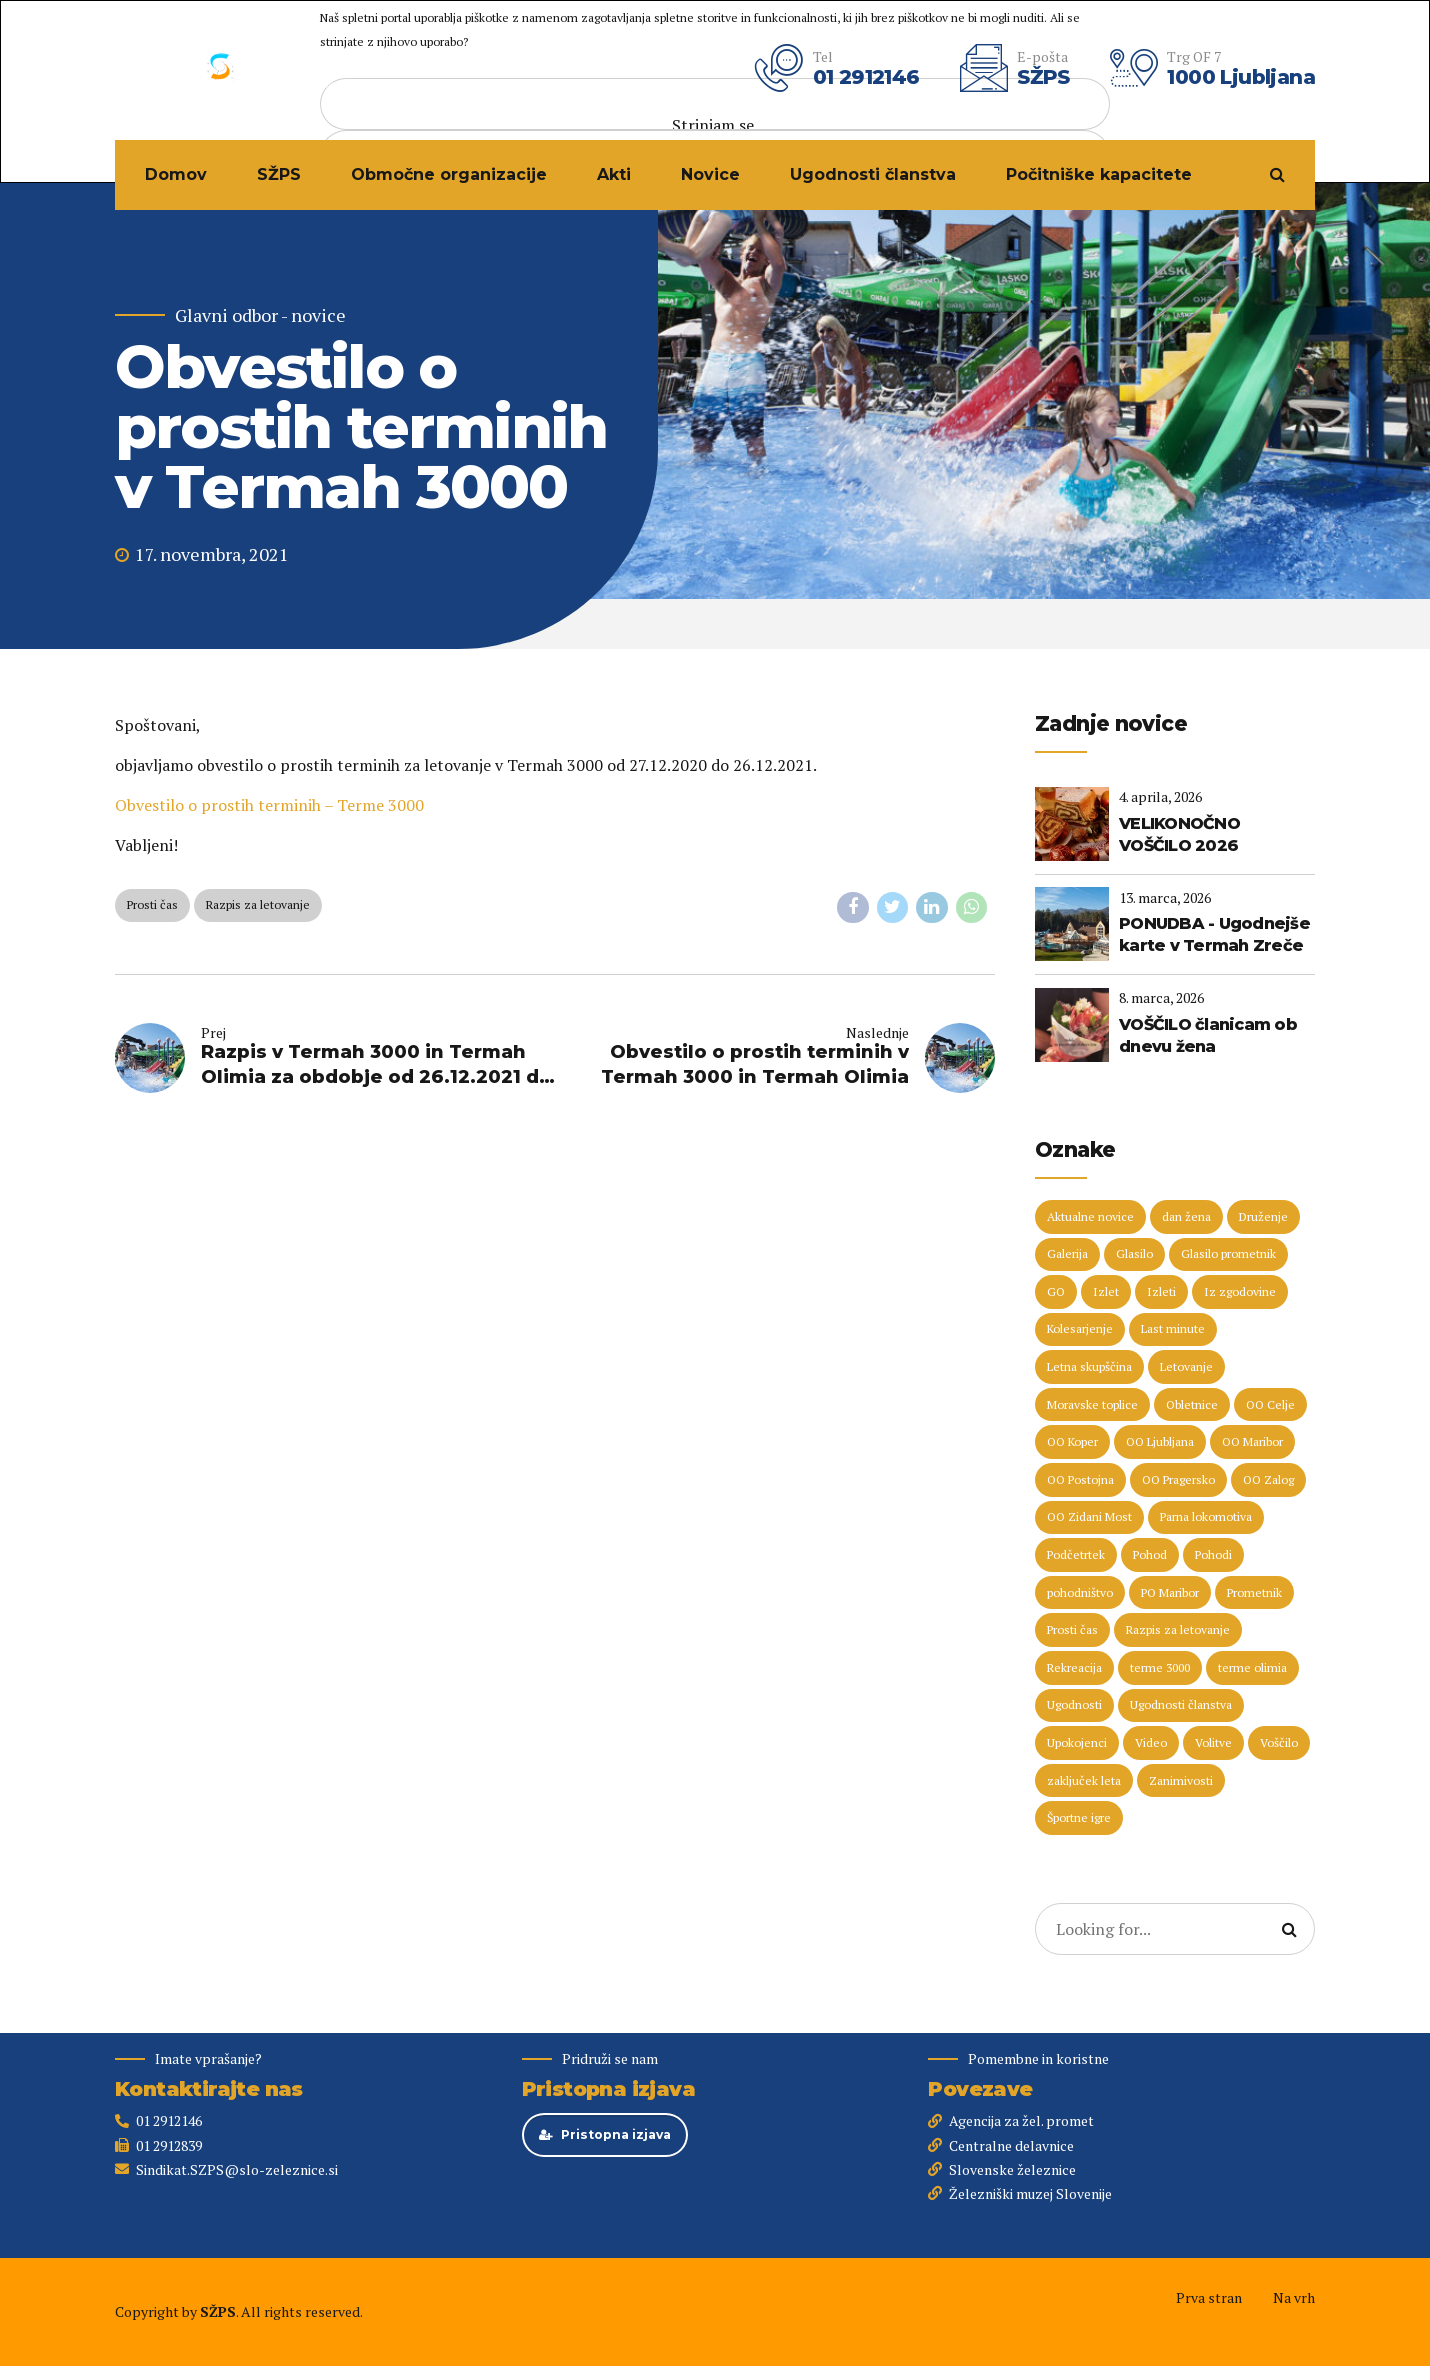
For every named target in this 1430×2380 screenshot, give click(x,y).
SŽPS (279, 174)
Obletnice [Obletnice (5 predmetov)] (1192, 1404)
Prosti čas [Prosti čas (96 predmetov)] (1072, 1629)
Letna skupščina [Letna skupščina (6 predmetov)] (1089, 1366)
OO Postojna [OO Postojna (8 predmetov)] (1080, 1479)
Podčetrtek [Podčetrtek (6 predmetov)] (1076, 1554)
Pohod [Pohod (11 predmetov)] (1150, 1554)
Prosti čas (152, 904)
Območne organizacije (449, 174)
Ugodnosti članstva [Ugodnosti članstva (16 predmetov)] (1181, 1704)
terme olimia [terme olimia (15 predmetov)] (1252, 1667)
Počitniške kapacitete (1099, 174)
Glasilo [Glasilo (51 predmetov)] (1134, 1253)
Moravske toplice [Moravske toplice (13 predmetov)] (1092, 1404)
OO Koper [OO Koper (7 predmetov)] (1072, 1441)
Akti (614, 174)
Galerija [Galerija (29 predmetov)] (1067, 1253)
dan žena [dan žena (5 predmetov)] (1186, 1216)
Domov (176, 174)
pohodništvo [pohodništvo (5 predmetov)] (1080, 1592)
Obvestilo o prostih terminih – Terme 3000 (269, 805)
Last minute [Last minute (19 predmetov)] (1173, 1328)
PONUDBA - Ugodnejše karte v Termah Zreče (1214, 934)
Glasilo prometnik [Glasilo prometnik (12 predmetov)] (1228, 1253)
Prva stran (1209, 2297)
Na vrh (1294, 2297)
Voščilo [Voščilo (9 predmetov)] (1279, 1742)
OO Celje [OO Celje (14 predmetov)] (1270, 1404)
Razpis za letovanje (258, 904)
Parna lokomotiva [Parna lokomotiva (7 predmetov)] (1206, 1516)
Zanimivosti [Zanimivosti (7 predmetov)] (1181, 1780)
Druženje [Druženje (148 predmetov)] (1263, 1216)
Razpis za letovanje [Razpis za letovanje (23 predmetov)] (1178, 1629)
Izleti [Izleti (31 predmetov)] (1161, 1291)
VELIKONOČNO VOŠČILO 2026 (1179, 834)
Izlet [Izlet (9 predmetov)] (1106, 1291)
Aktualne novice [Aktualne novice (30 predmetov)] (1090, 1216)
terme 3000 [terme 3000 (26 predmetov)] (1160, 1667)
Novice (710, 174)
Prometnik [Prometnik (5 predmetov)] (1254, 1592)
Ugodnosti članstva (873, 174)
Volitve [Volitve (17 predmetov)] (1213, 1742)
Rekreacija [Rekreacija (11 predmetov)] (1074, 1667)
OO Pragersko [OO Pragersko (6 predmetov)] (1178, 1479)
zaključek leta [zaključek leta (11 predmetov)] (1084, 1780)
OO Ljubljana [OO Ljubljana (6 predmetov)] (1160, 1441)
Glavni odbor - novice (260, 315)
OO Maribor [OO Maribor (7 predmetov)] (1252, 1441)
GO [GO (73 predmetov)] (1056, 1291)
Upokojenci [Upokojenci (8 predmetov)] (1077, 1742)
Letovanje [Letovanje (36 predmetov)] (1186, 1366)
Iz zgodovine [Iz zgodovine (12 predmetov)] (1240, 1291)
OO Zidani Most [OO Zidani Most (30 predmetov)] (1089, 1516)
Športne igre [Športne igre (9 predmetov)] (1079, 1817)
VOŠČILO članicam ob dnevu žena (1208, 1035)
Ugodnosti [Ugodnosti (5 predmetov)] (1074, 1704)
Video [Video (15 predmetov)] (1151, 1742)
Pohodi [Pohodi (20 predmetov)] (1213, 1554)
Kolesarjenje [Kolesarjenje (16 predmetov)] (1080, 1328)
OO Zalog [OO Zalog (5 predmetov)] (1268, 1479)
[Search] (1289, 1929)
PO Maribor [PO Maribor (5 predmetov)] (1170, 1592)
